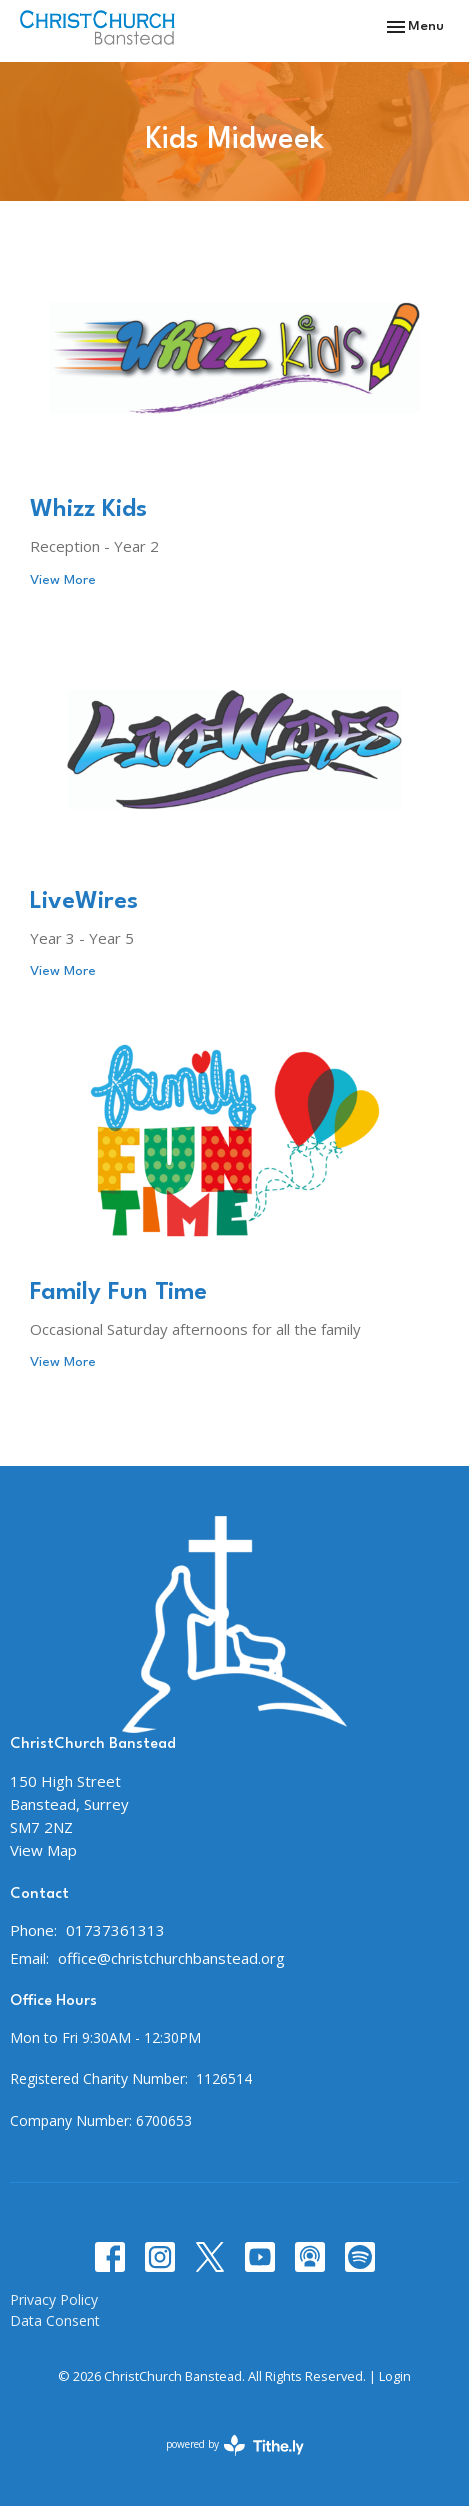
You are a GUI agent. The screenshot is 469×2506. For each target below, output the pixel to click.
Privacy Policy (54, 2299)
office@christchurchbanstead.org (171, 1958)
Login (395, 2376)
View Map (43, 1850)
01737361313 (115, 1930)
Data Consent (55, 2320)
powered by (235, 2445)
